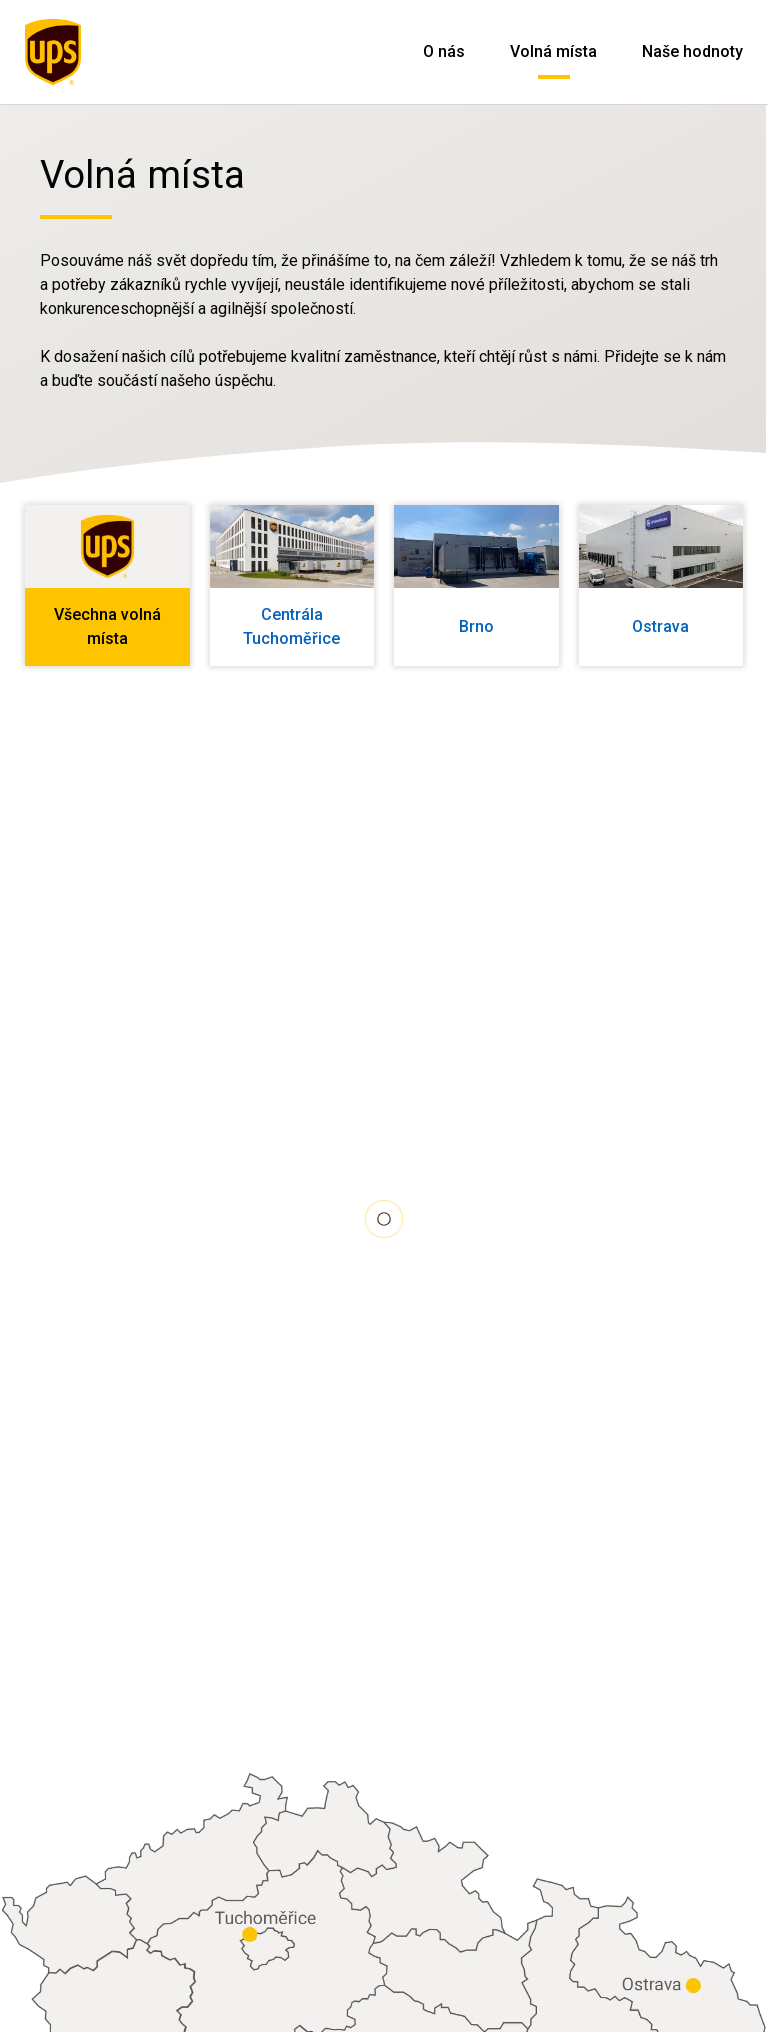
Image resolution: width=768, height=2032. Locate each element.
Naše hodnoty (692, 51)
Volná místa (553, 51)
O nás (444, 51)
